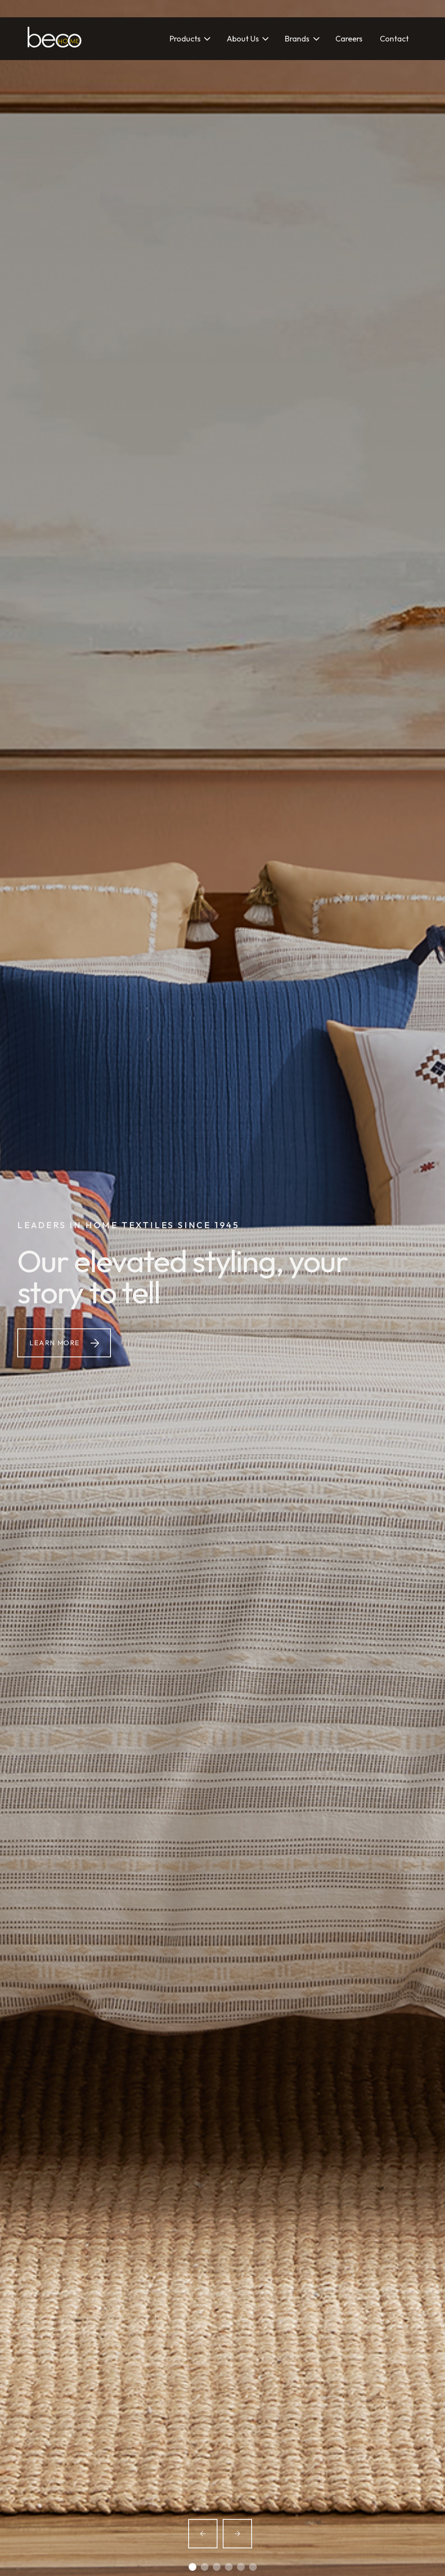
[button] (189, 38)
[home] (55, 39)
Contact (394, 39)
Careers (349, 39)
